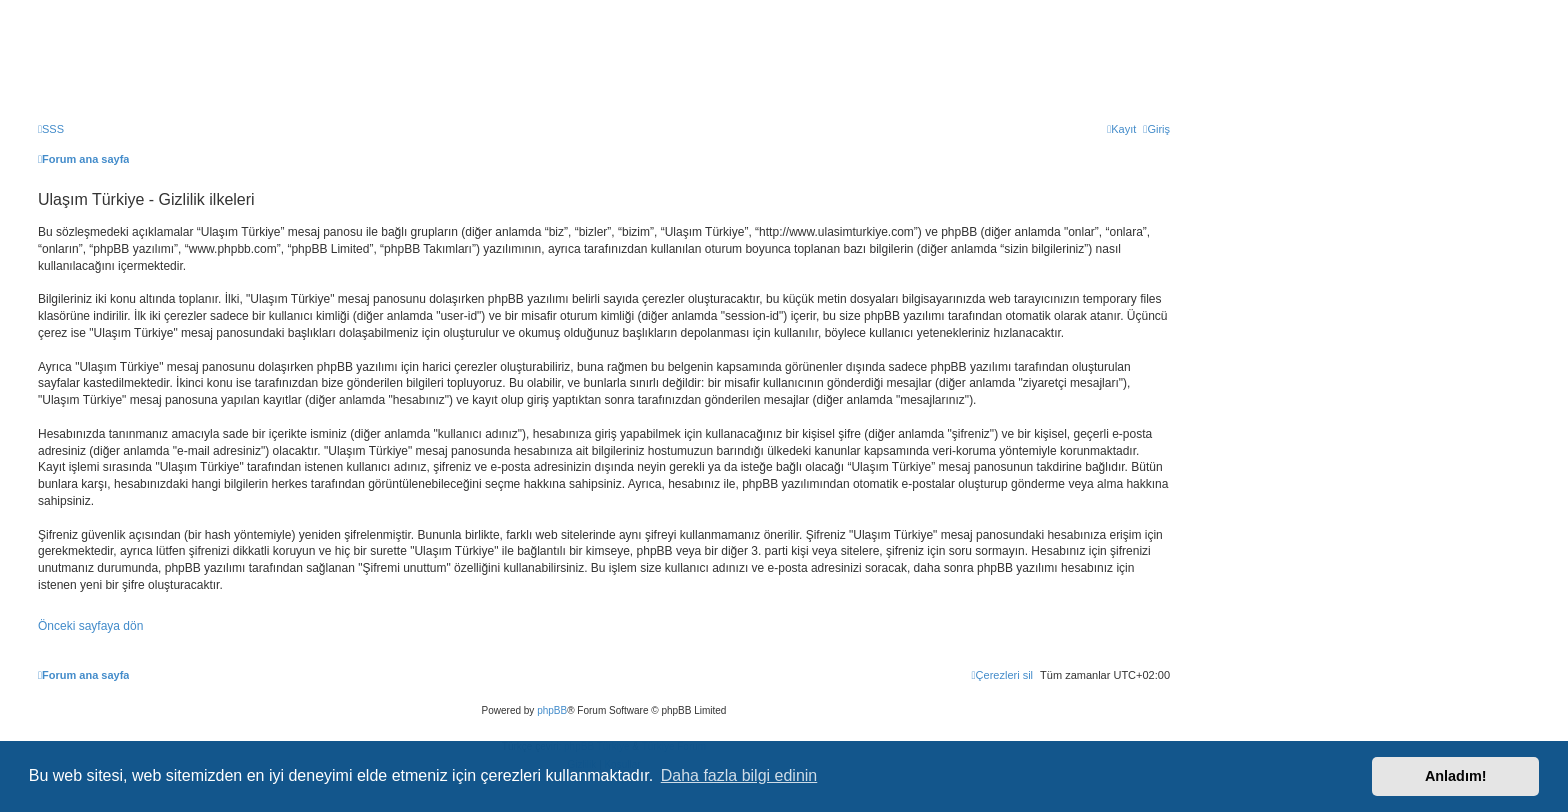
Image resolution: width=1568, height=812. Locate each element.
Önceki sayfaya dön (90, 626)
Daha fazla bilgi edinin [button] (739, 775)
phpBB (552, 710)
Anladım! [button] (1456, 776)
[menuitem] (51, 129)
